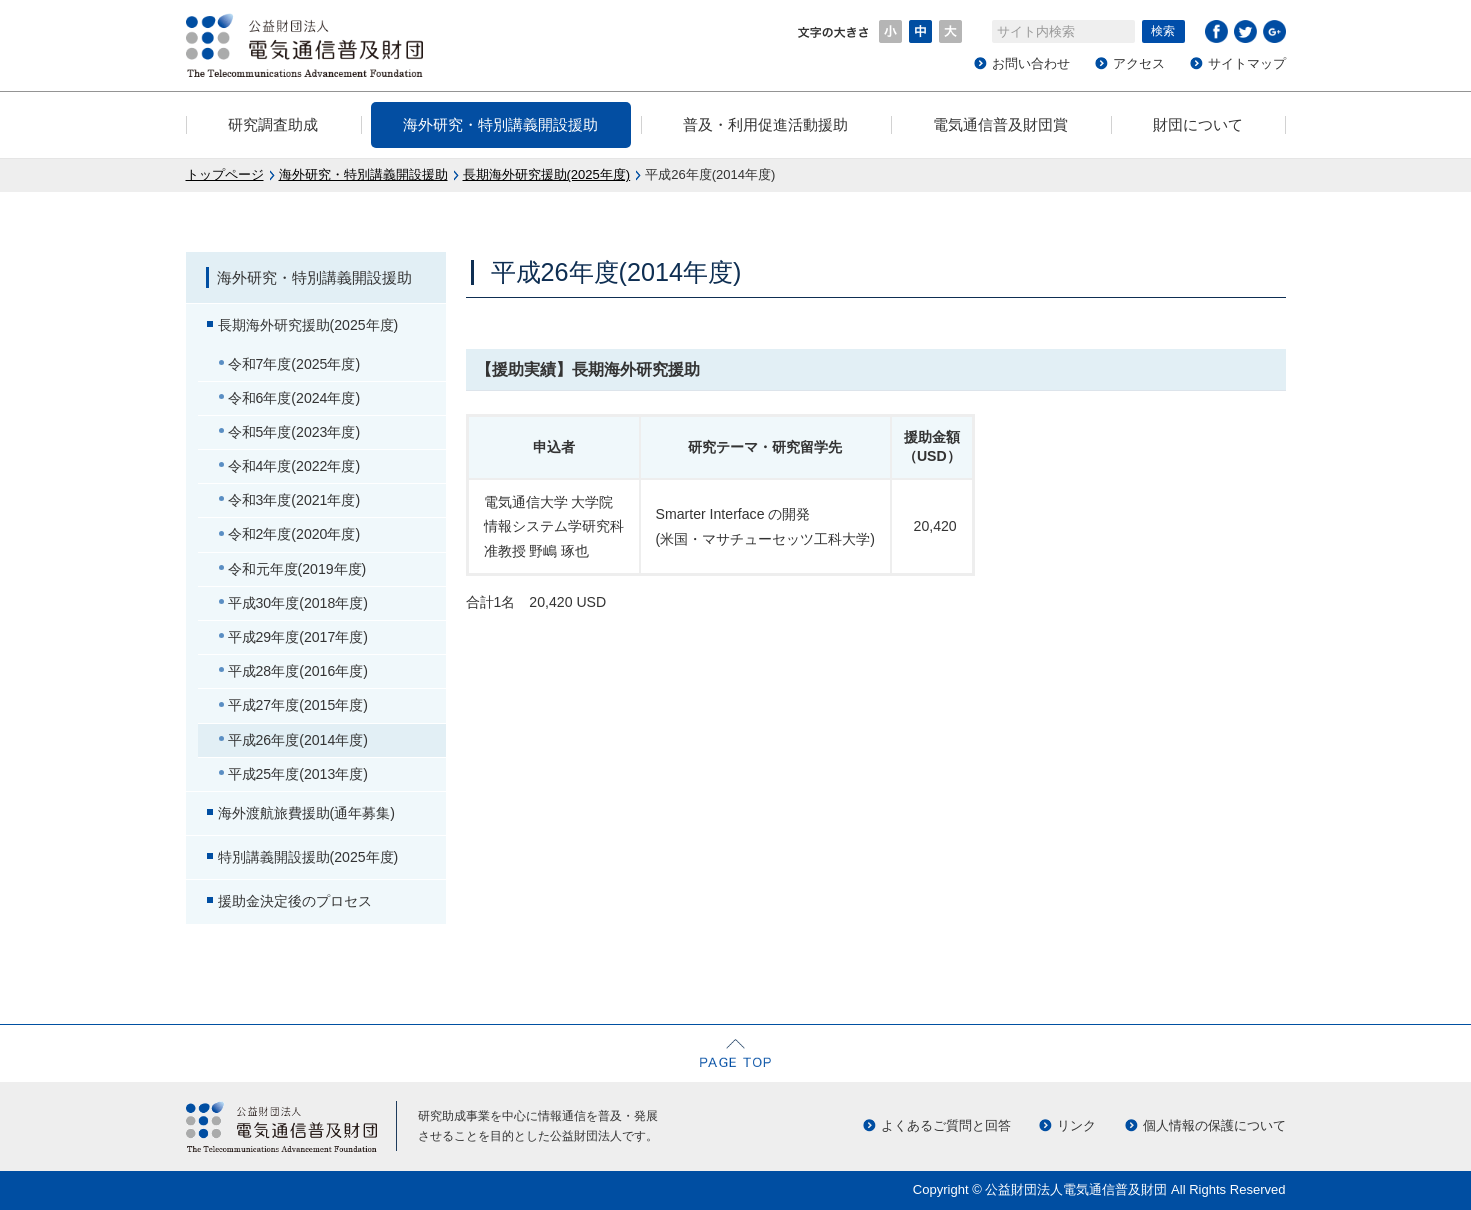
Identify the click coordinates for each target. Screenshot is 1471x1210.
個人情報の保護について (1214, 1125)
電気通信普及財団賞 (1000, 124)
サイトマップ (1247, 63)
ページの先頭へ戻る (735, 1053)
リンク (1076, 1125)
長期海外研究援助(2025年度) (547, 174)
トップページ (225, 174)
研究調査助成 (273, 124)
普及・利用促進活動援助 (765, 124)
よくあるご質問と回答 (946, 1125)
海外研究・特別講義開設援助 (500, 124)
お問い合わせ (1031, 63)
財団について (1198, 124)
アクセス (1139, 63)
